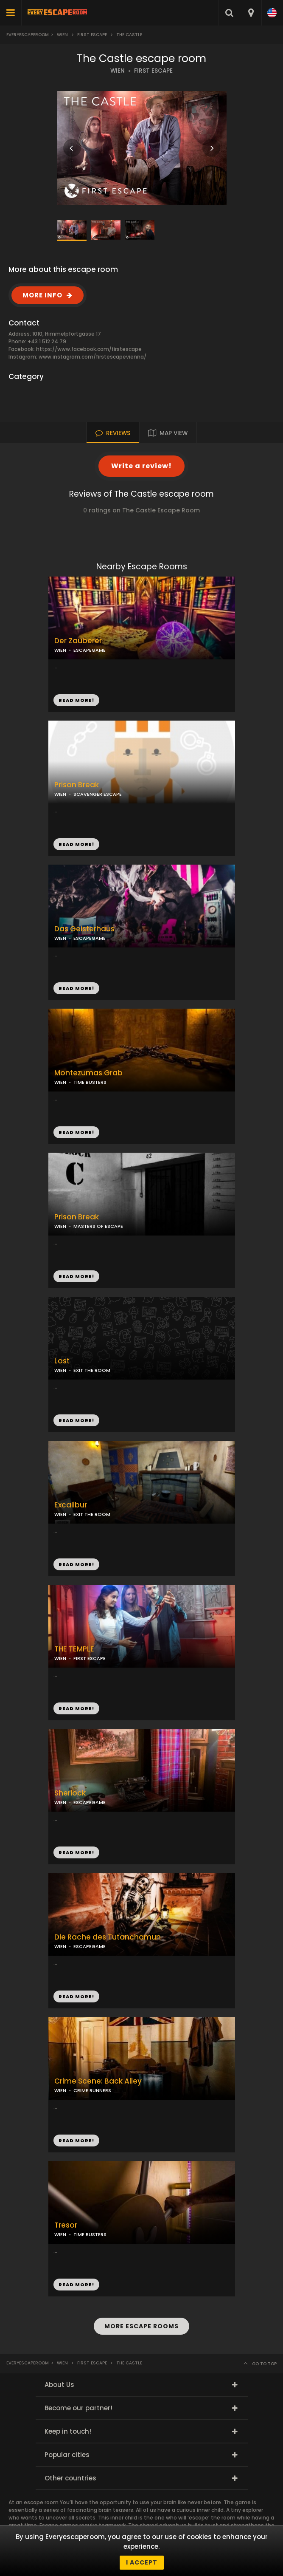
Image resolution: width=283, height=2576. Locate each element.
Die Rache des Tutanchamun (107, 1937)
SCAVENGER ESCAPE (97, 794)
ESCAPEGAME (89, 650)
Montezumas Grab (88, 1073)
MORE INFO (42, 295)
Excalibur (70, 1505)
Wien (62, 34)
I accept (141, 2562)
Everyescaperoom (27, 34)
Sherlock (70, 1793)
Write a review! (141, 466)
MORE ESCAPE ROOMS (141, 2326)
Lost (62, 1361)
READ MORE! (76, 844)
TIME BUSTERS (89, 1082)
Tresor (65, 2225)
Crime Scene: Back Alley (98, 2081)
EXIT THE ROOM (91, 1370)
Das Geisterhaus (84, 929)
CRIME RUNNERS (92, 2090)
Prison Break (76, 784)
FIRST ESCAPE (153, 71)
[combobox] (250, 12)
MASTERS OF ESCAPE (98, 1226)
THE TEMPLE (74, 1649)
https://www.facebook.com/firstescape (89, 349)
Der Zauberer (78, 640)
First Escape (92, 34)
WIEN (117, 71)
